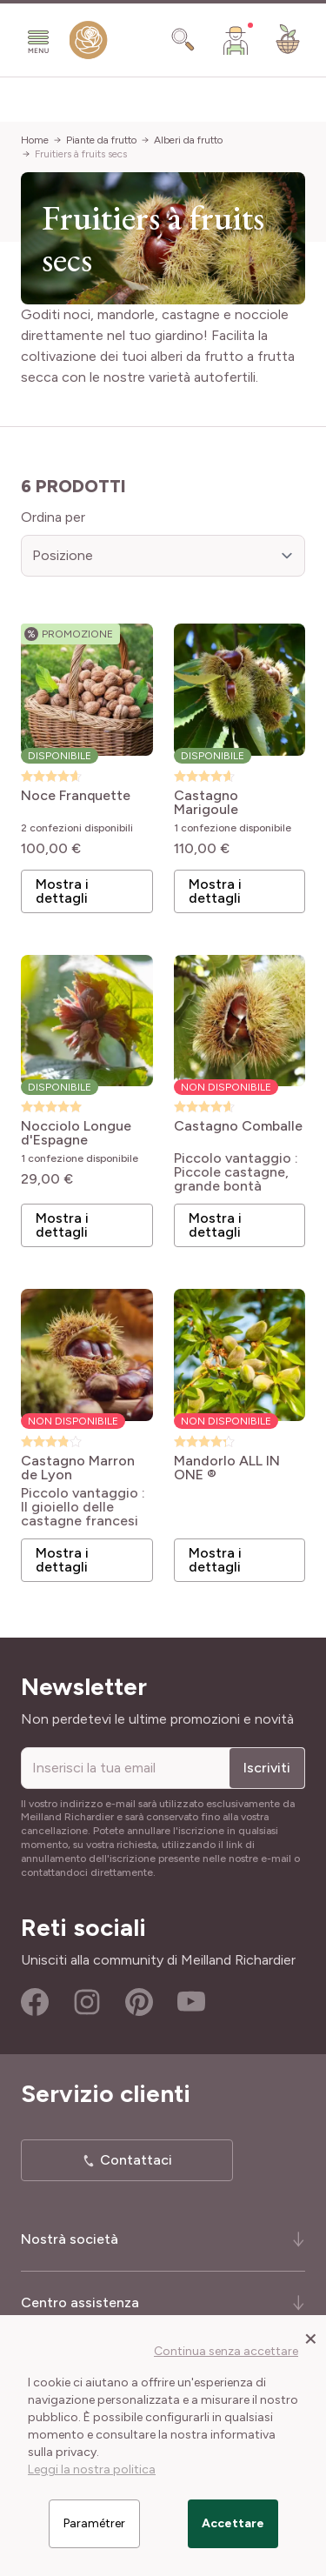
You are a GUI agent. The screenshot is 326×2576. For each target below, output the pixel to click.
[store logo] (89, 44)
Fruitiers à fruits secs (81, 154)
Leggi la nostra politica (92, 2469)
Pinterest (139, 2002)
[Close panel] (311, 2337)
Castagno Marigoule (206, 803)
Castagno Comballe (238, 1126)
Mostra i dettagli (62, 891)
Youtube (191, 2002)
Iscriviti (266, 1767)
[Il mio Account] (235, 40)
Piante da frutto (101, 140)
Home (35, 140)
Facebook (35, 2002)
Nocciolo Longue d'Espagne (76, 1133)
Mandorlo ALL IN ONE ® (227, 1468)
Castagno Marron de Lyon (78, 1468)
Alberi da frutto (188, 140)
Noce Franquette (75, 796)
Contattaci (136, 2160)
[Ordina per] (163, 556)
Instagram (87, 2002)
